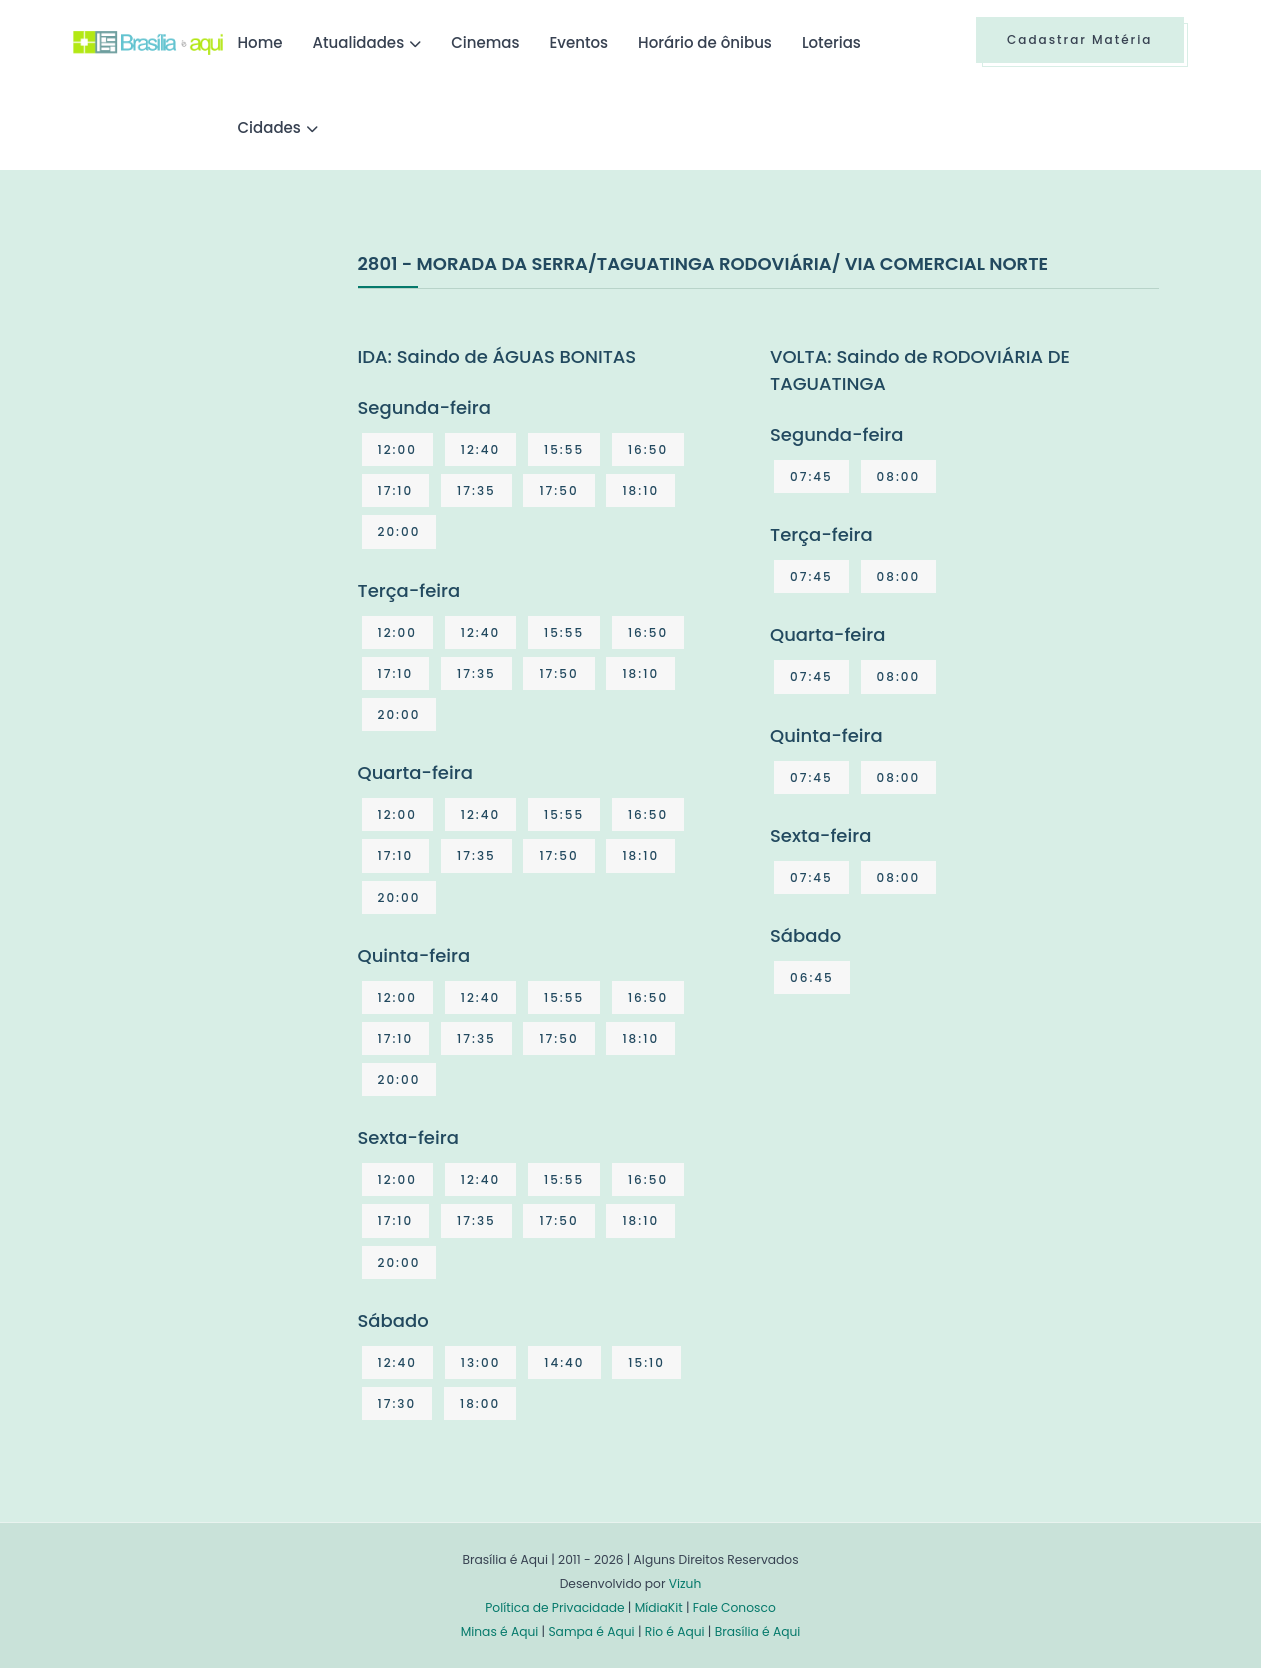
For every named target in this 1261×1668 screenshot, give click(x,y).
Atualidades (359, 42)
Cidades (269, 127)
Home (260, 42)
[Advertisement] (223, 399)
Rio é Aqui (675, 1631)
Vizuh (685, 1583)
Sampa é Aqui (591, 1631)
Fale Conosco (734, 1607)
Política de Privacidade (554, 1607)
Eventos (578, 42)
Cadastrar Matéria (1080, 39)
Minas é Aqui (500, 1631)
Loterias (831, 42)
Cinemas (485, 42)
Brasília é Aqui (758, 1631)
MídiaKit (659, 1607)
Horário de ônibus (705, 42)
